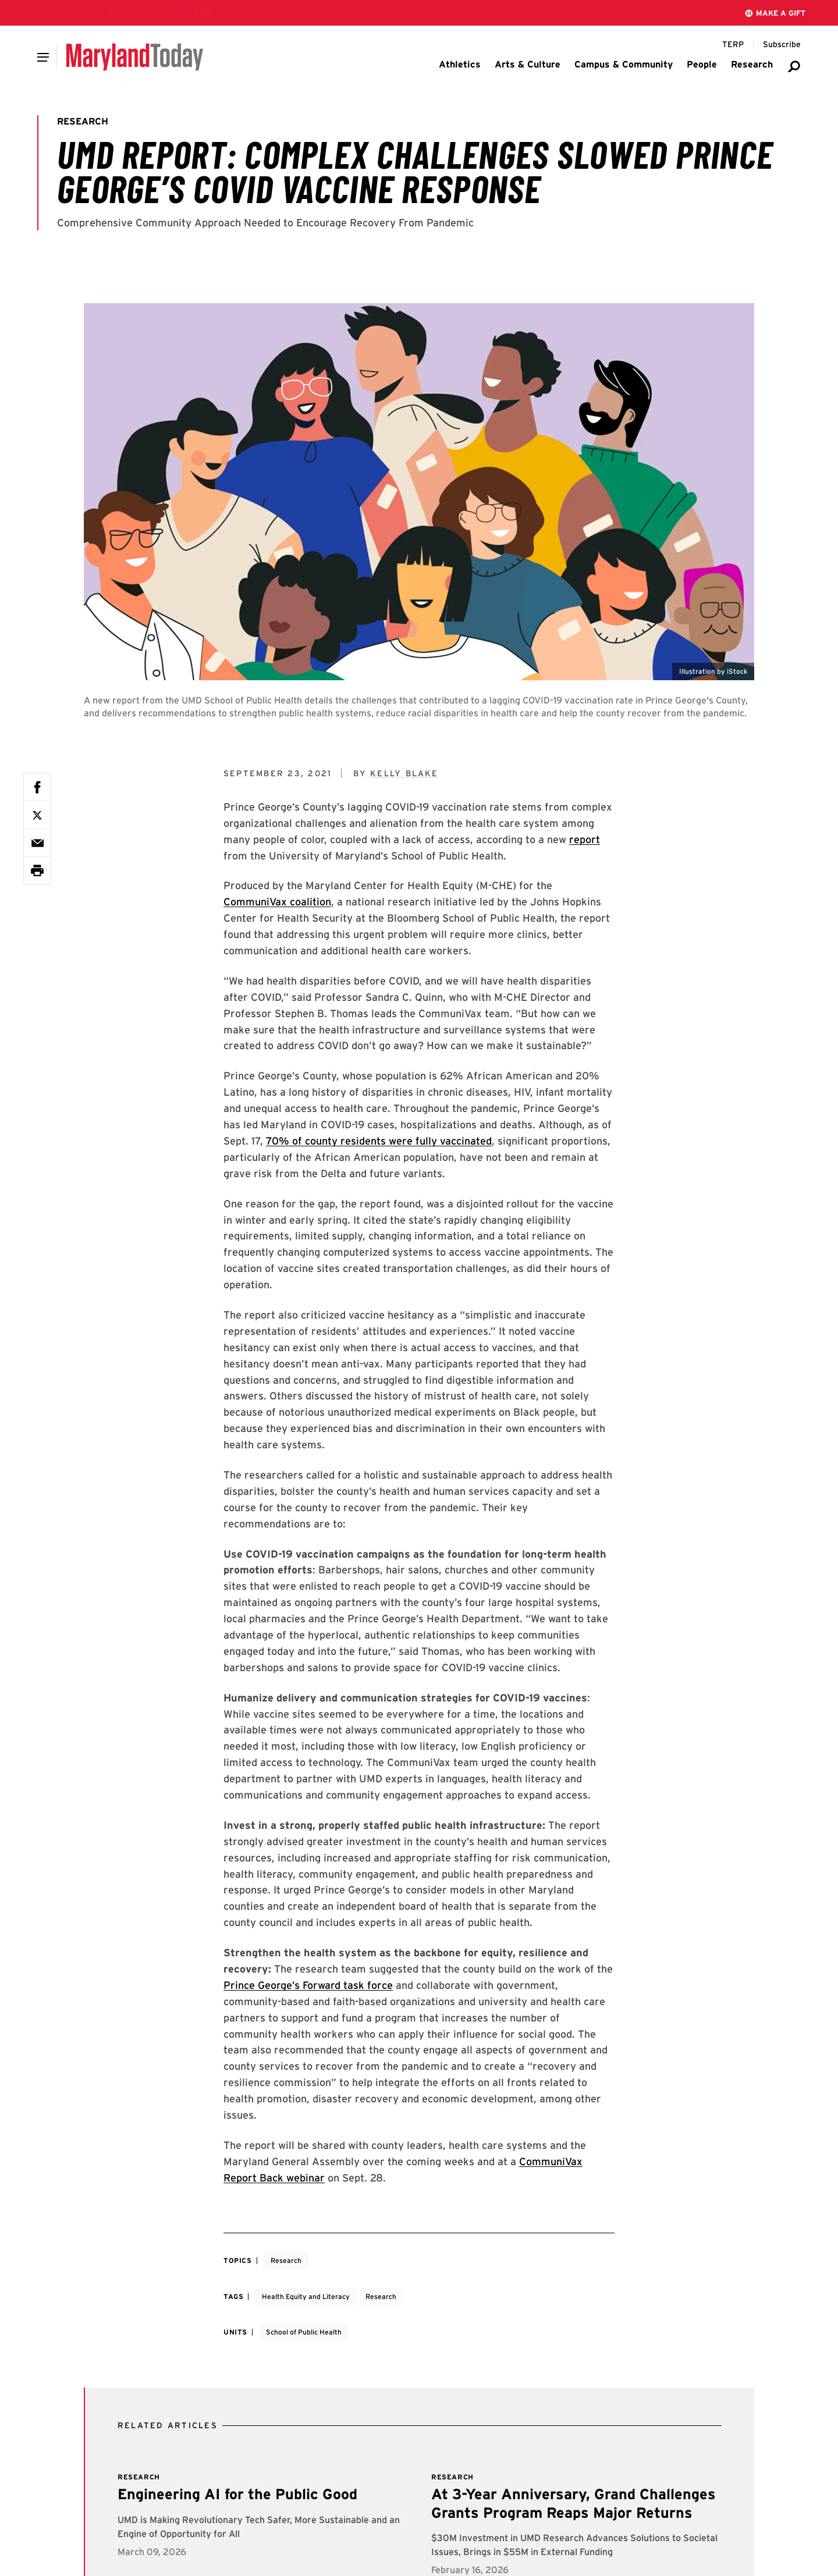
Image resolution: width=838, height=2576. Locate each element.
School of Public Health (304, 2332)
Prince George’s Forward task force (308, 1985)
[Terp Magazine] (733, 45)
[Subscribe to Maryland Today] (782, 45)
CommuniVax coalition (277, 902)
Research (286, 2260)
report (584, 839)
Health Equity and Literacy (306, 2296)
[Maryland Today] (134, 57)
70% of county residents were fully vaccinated (379, 1141)
